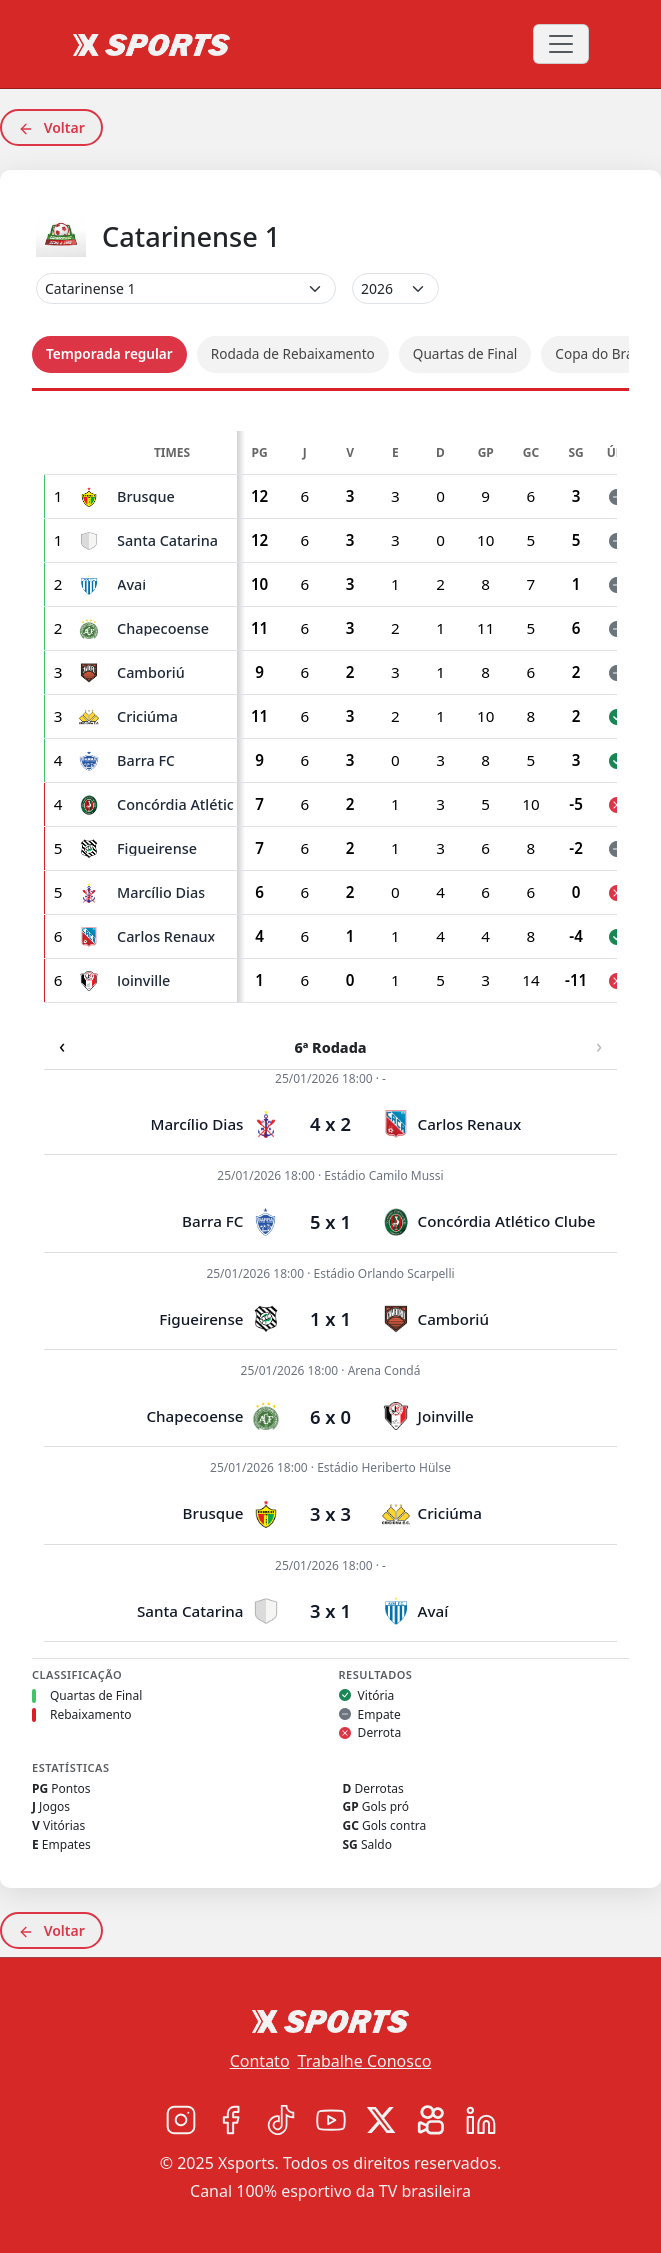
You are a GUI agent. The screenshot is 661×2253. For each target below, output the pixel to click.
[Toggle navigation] (561, 44)
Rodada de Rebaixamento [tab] (293, 353)
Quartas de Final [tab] (465, 353)
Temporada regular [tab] (109, 353)
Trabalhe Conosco (365, 2061)
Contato (260, 2061)
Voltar (51, 127)
